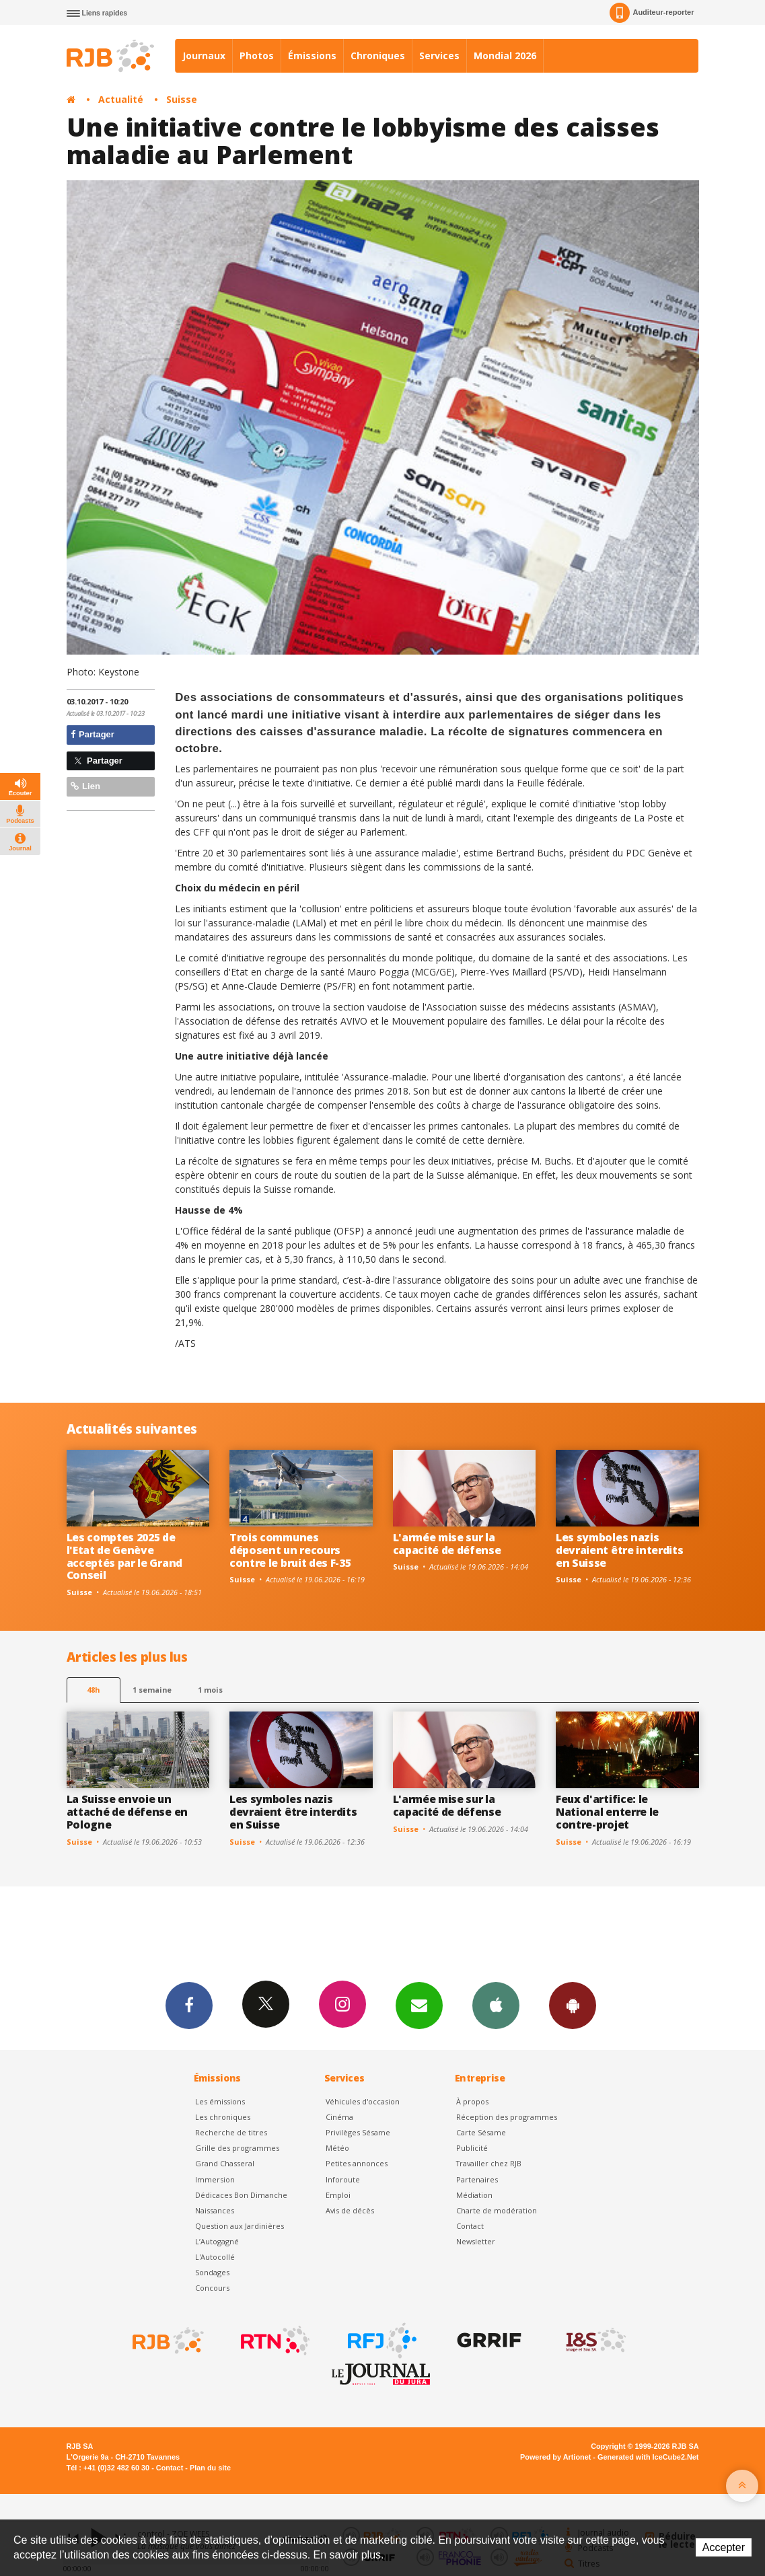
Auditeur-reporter (652, 13)
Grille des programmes (237, 2147)
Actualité (120, 99)
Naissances (214, 2210)
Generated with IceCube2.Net (647, 2457)
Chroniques (378, 55)
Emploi (338, 2195)
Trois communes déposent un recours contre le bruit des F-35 (290, 1550)
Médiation (474, 2195)
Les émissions (220, 2101)
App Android (572, 2005)
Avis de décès (350, 2210)
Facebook (189, 2005)
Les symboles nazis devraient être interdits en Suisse (619, 1550)
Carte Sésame (481, 2132)
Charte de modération (496, 2210)
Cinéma (339, 2116)
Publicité (472, 2147)
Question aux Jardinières (239, 2225)
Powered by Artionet (555, 2457)
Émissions (312, 55)
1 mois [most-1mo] (210, 1690)
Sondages (212, 2272)
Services (439, 55)
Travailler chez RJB (488, 2163)
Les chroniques (222, 2116)
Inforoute (343, 2179)
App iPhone (495, 2005)
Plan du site (210, 2468)
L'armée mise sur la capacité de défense (447, 1543)
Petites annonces (357, 2163)
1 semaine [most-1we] (152, 1690)
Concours (212, 2287)
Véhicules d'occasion (363, 2101)
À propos (472, 2101)
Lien (85, 786)
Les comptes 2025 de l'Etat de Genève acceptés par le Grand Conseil (124, 1556)
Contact (470, 2225)
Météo (337, 2147)
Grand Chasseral (224, 2163)
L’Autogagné (217, 2241)
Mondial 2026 (505, 55)
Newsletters (419, 2005)
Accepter (723, 2547)
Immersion (215, 2179)
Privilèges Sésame (358, 2132)
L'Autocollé (215, 2256)
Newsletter (475, 2241)
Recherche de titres (231, 2132)
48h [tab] (93, 1690)
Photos (257, 55)
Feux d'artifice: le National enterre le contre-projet (607, 1812)
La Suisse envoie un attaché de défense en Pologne (127, 1812)
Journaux (203, 55)
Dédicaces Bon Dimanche (241, 2195)
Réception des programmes (506, 2116)
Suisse (181, 99)
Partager (92, 734)
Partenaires (477, 2179)
